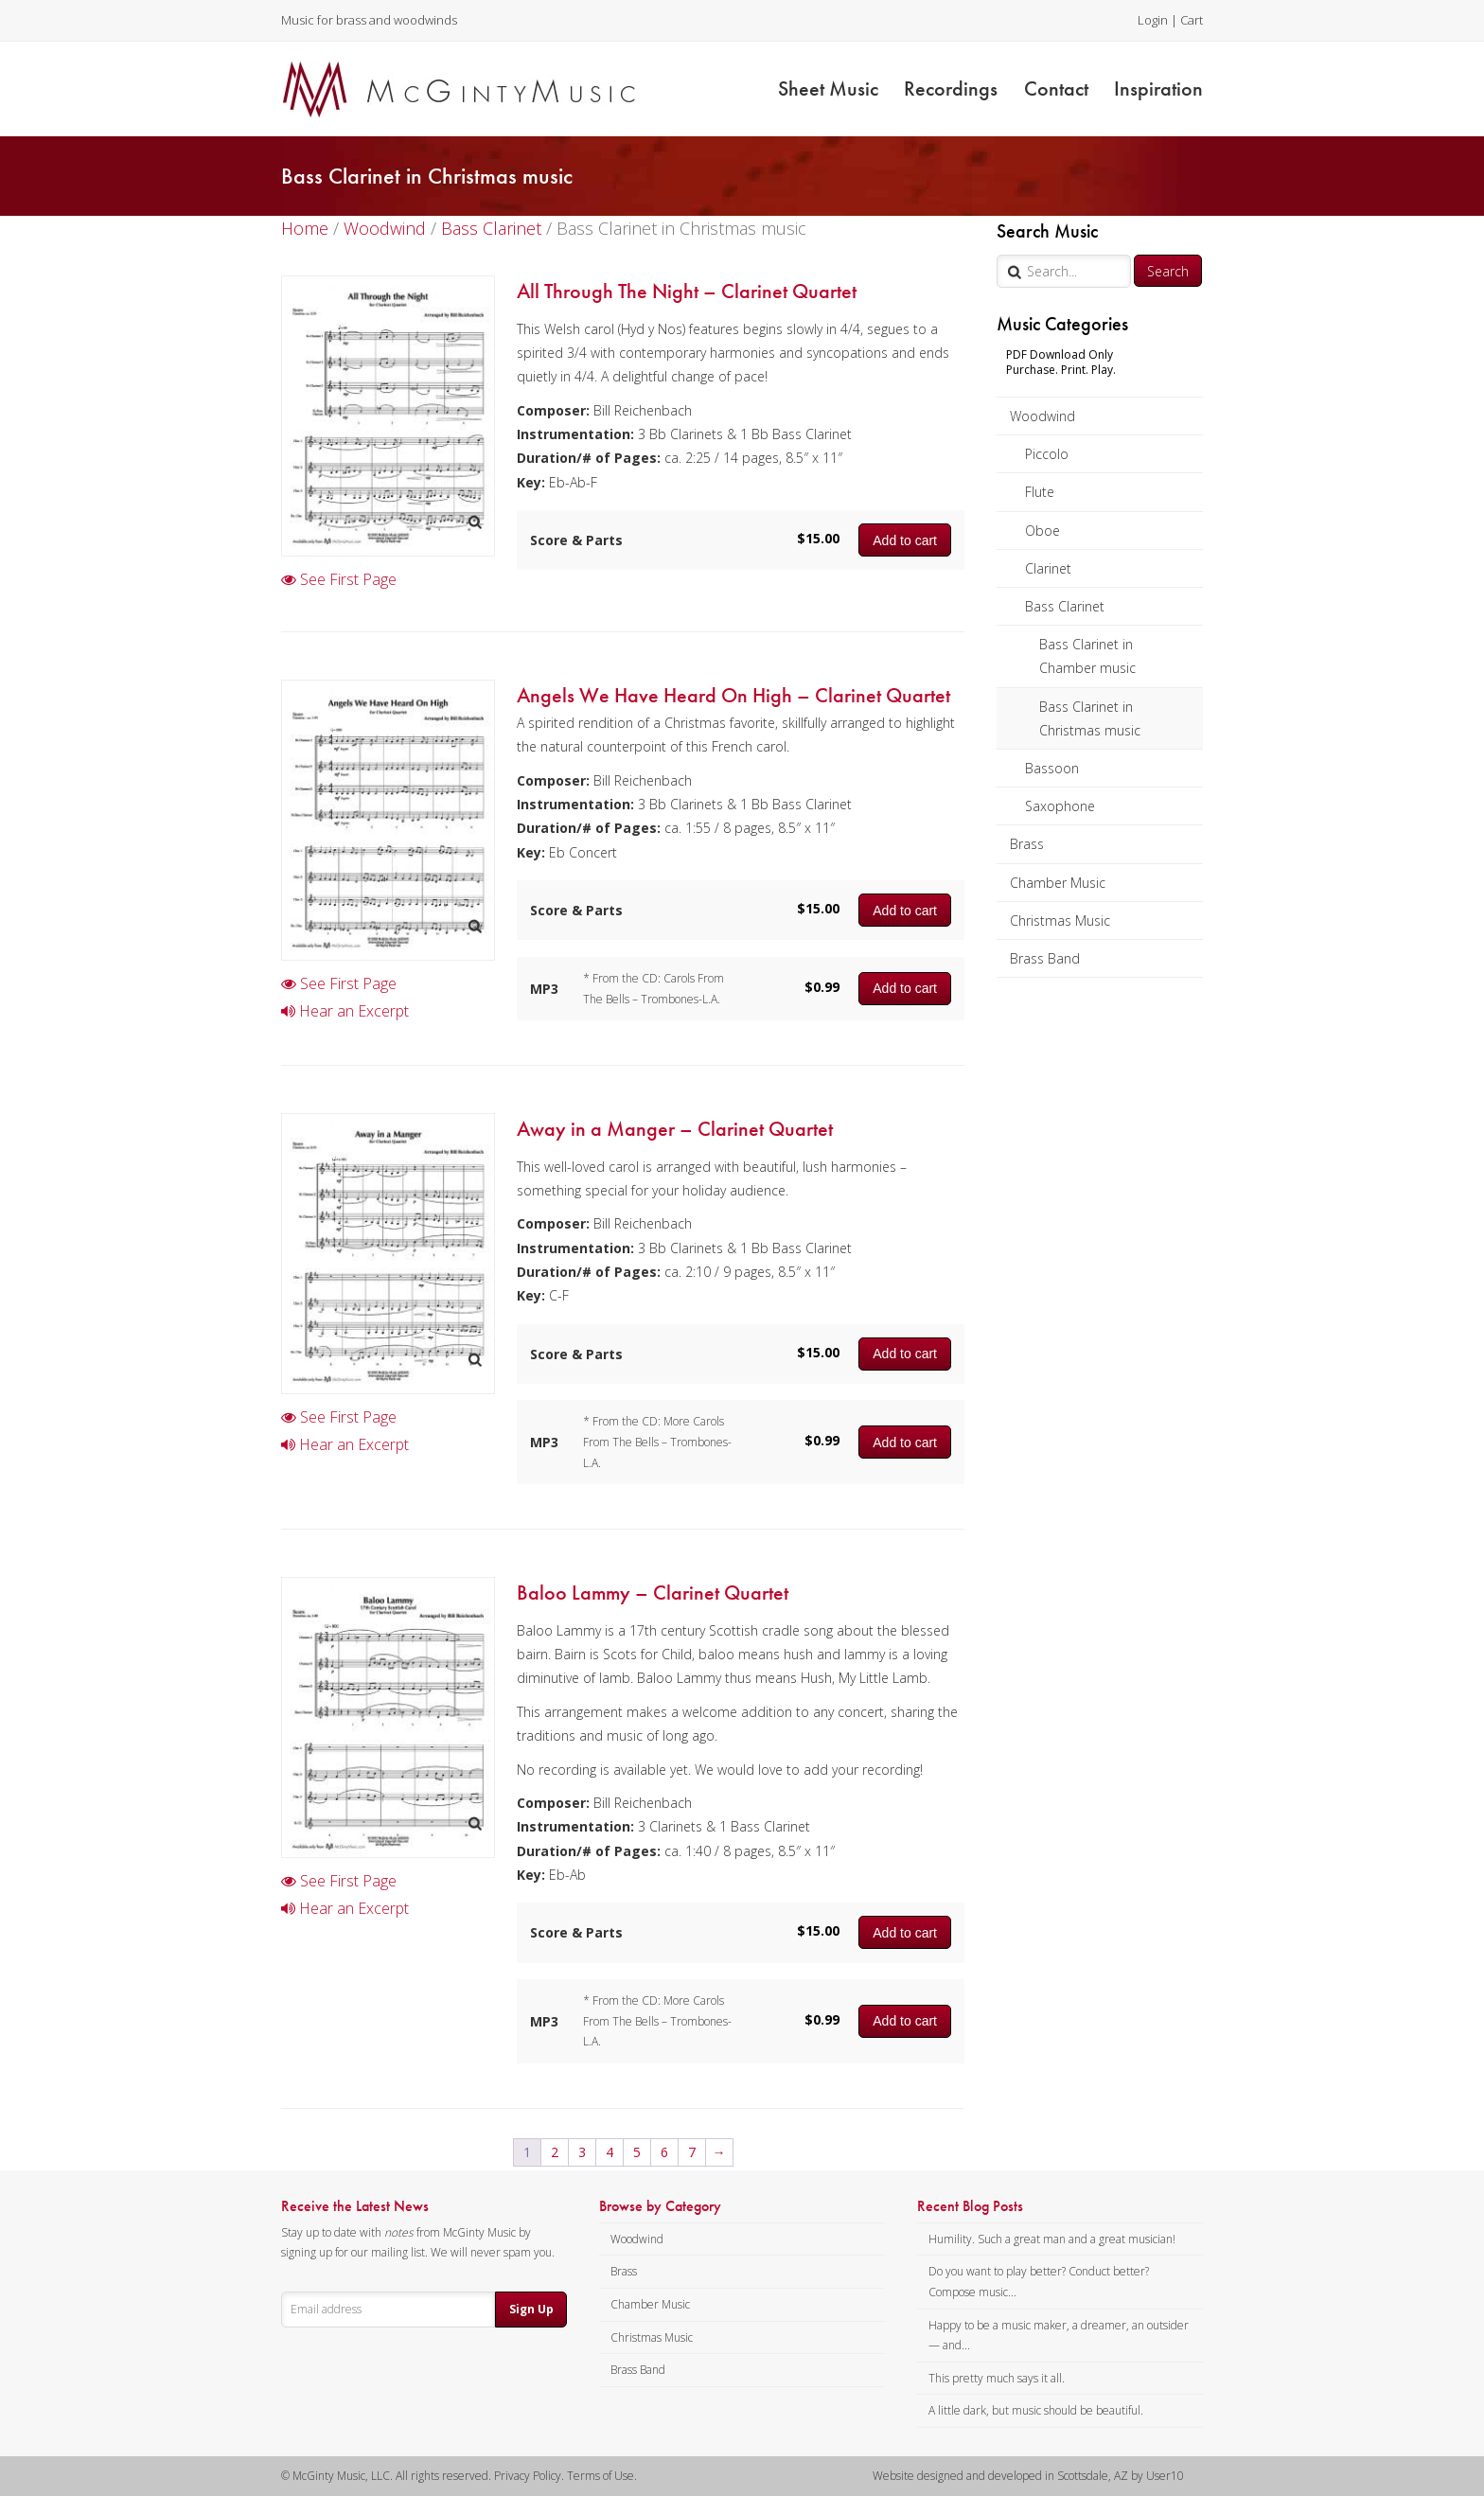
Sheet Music (828, 88)
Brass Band (1045, 958)
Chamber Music (1057, 883)
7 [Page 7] (692, 2152)
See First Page (339, 579)
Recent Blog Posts (970, 2206)
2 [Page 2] (554, 2152)
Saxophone (1060, 806)
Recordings (951, 88)
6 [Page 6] (664, 2152)
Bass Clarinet (1064, 606)
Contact (1056, 88)
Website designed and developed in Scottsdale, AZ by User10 (1028, 2476)
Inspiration (1158, 88)
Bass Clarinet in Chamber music (1087, 656)
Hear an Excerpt (345, 1010)
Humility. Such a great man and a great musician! (1051, 2239)
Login (1153, 19)
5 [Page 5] (637, 2152)
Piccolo (1047, 454)
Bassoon (1052, 768)
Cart (1191, 19)
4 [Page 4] (609, 2152)
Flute (1039, 492)
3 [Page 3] (582, 2152)
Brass (1027, 844)
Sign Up (531, 2309)
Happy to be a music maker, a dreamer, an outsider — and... (1058, 2335)
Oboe (1042, 531)
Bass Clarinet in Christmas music (1089, 718)
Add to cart (905, 540)
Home (304, 228)
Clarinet (1048, 568)
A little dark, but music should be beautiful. (1035, 2410)
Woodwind (1042, 416)
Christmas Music (1060, 920)
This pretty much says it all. (996, 2378)
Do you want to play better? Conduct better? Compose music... (1038, 2281)
